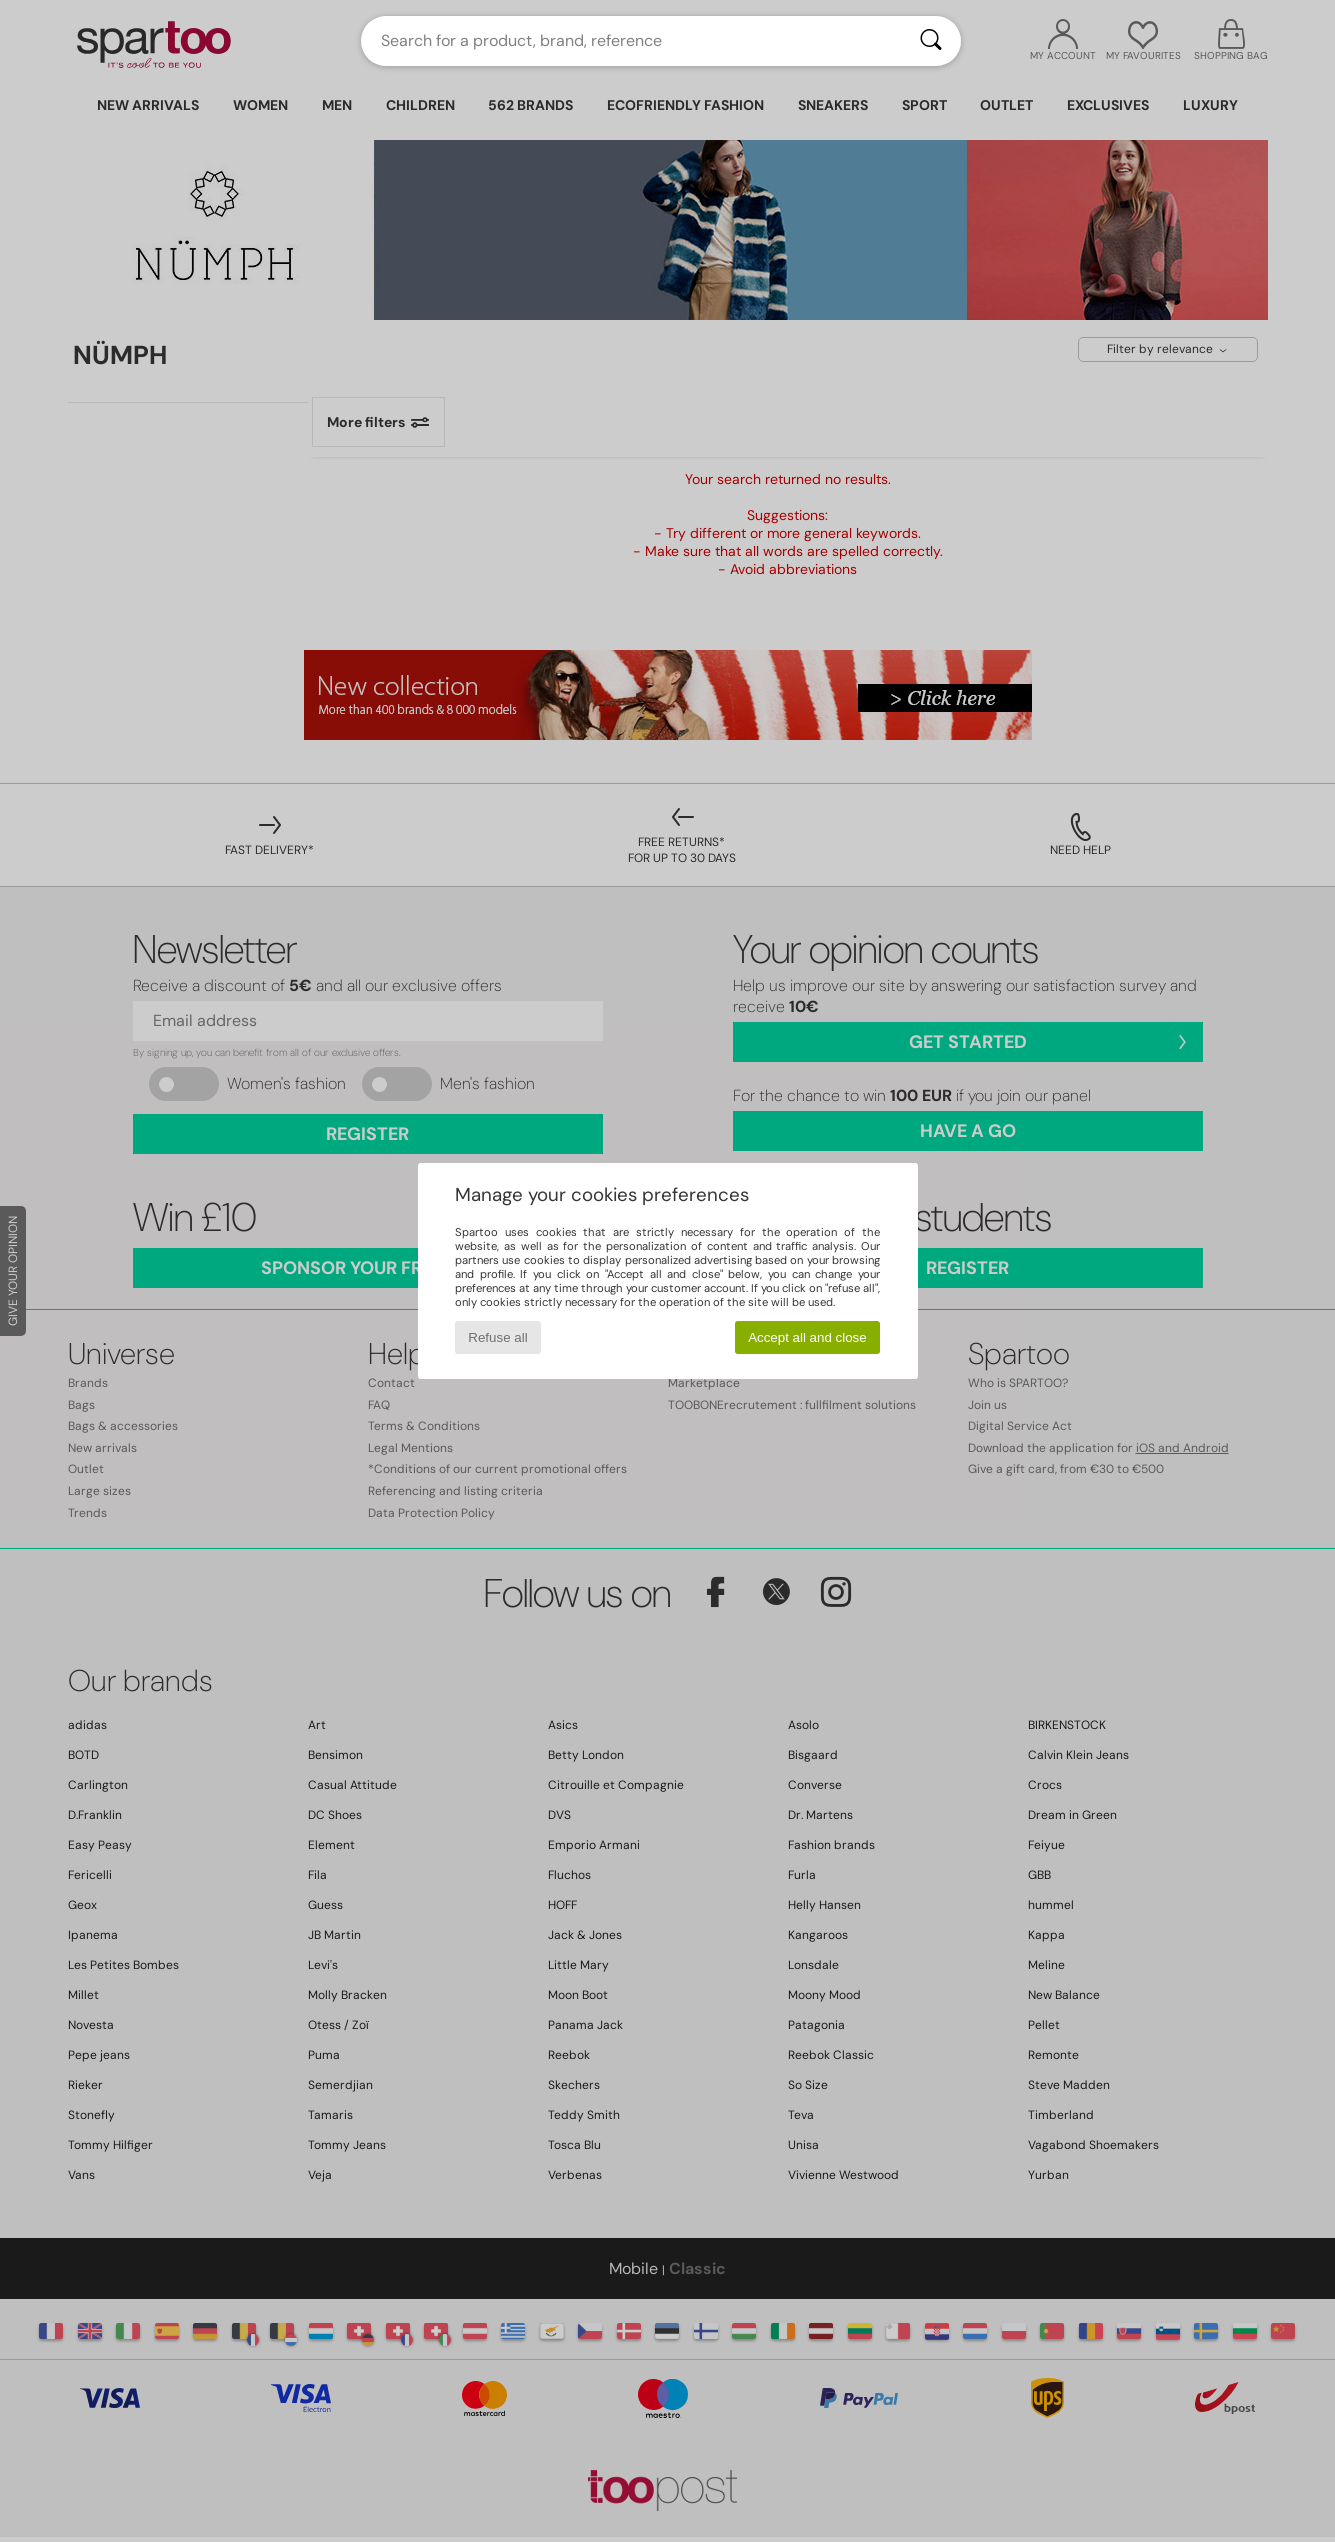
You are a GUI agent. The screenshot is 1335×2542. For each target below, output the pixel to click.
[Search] (931, 41)
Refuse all (497, 1337)
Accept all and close (807, 1337)
